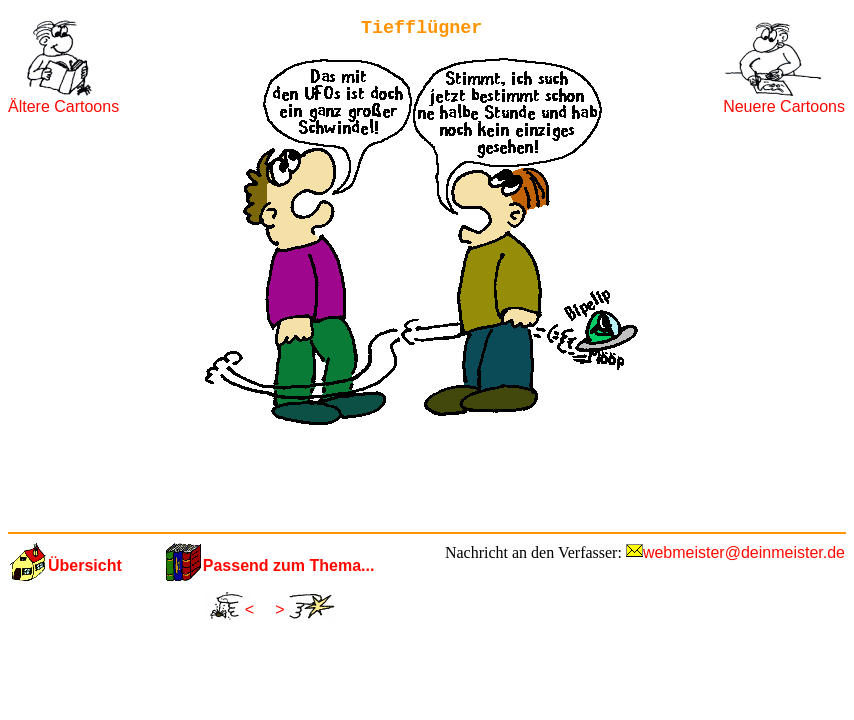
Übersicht (85, 565)
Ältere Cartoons (63, 106)
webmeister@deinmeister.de (744, 552)
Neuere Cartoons (784, 106)
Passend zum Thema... (289, 565)
